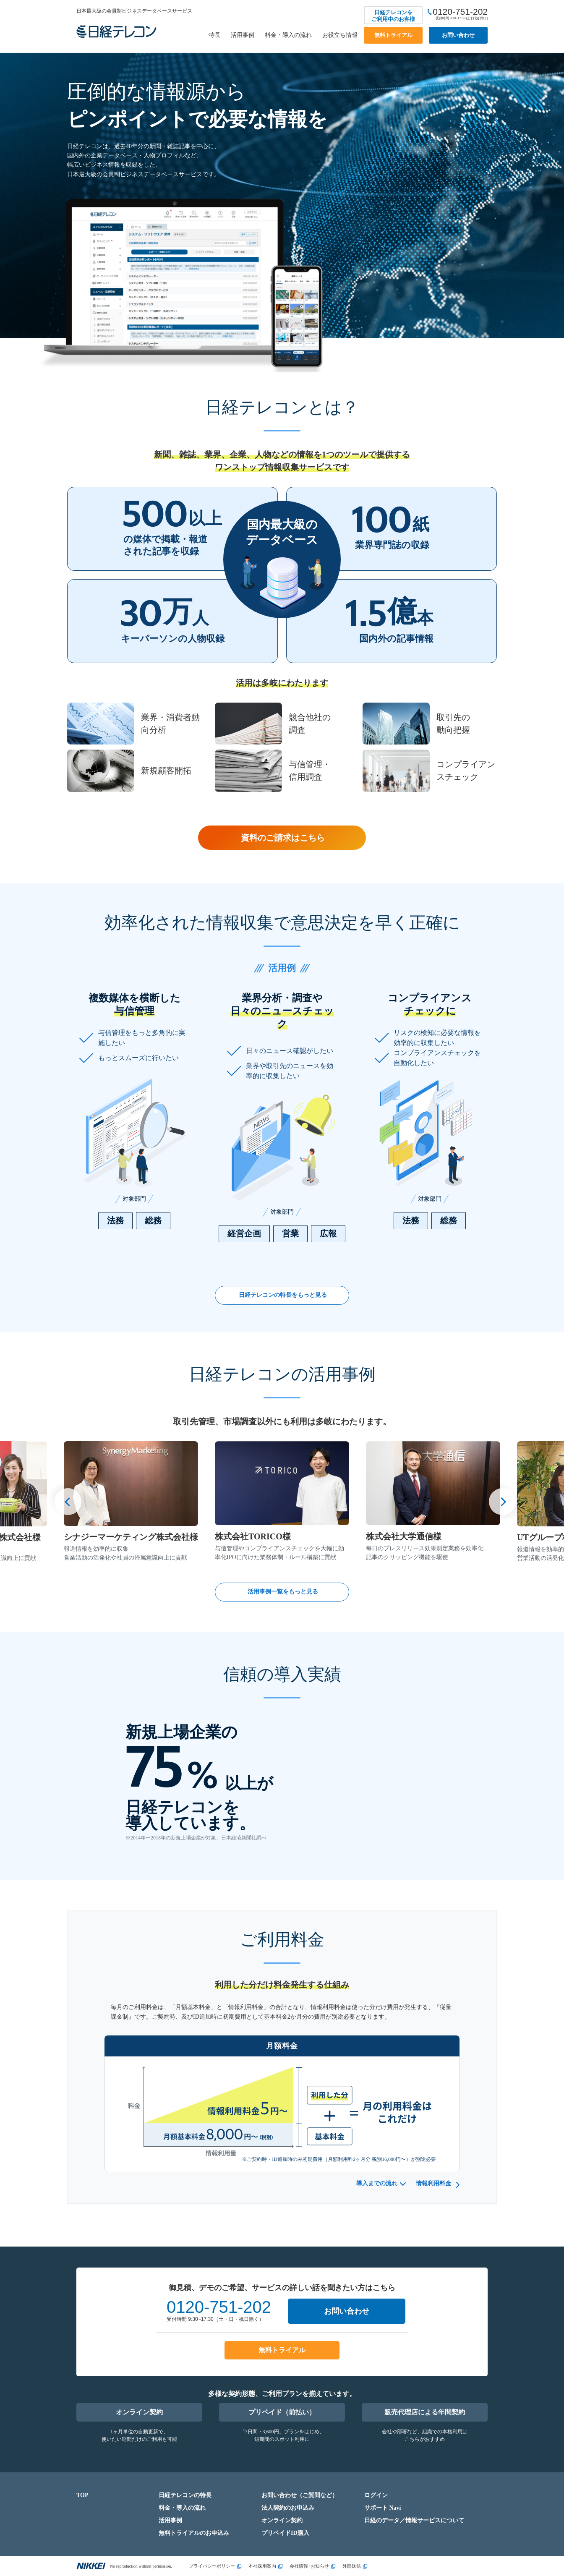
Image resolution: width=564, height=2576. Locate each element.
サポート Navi (382, 2508)
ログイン (376, 2495)
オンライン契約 (139, 2412)
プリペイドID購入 (285, 2533)
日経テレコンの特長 (185, 2495)
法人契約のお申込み (287, 2508)
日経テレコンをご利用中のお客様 (393, 15)
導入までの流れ (376, 2183)
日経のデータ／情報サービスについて (414, 2520)
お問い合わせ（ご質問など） (299, 2495)
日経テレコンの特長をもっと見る (283, 1295)
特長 (214, 35)
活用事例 (242, 35)
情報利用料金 (433, 2183)
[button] (68, 1501)
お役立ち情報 (340, 35)
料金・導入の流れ (288, 35)
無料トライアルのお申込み (194, 2533)
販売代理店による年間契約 (424, 2412)
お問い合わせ (458, 35)
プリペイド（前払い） (282, 2412)
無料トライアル (393, 35)
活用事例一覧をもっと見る (283, 1591)
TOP (82, 2495)
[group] (131, 1501)
